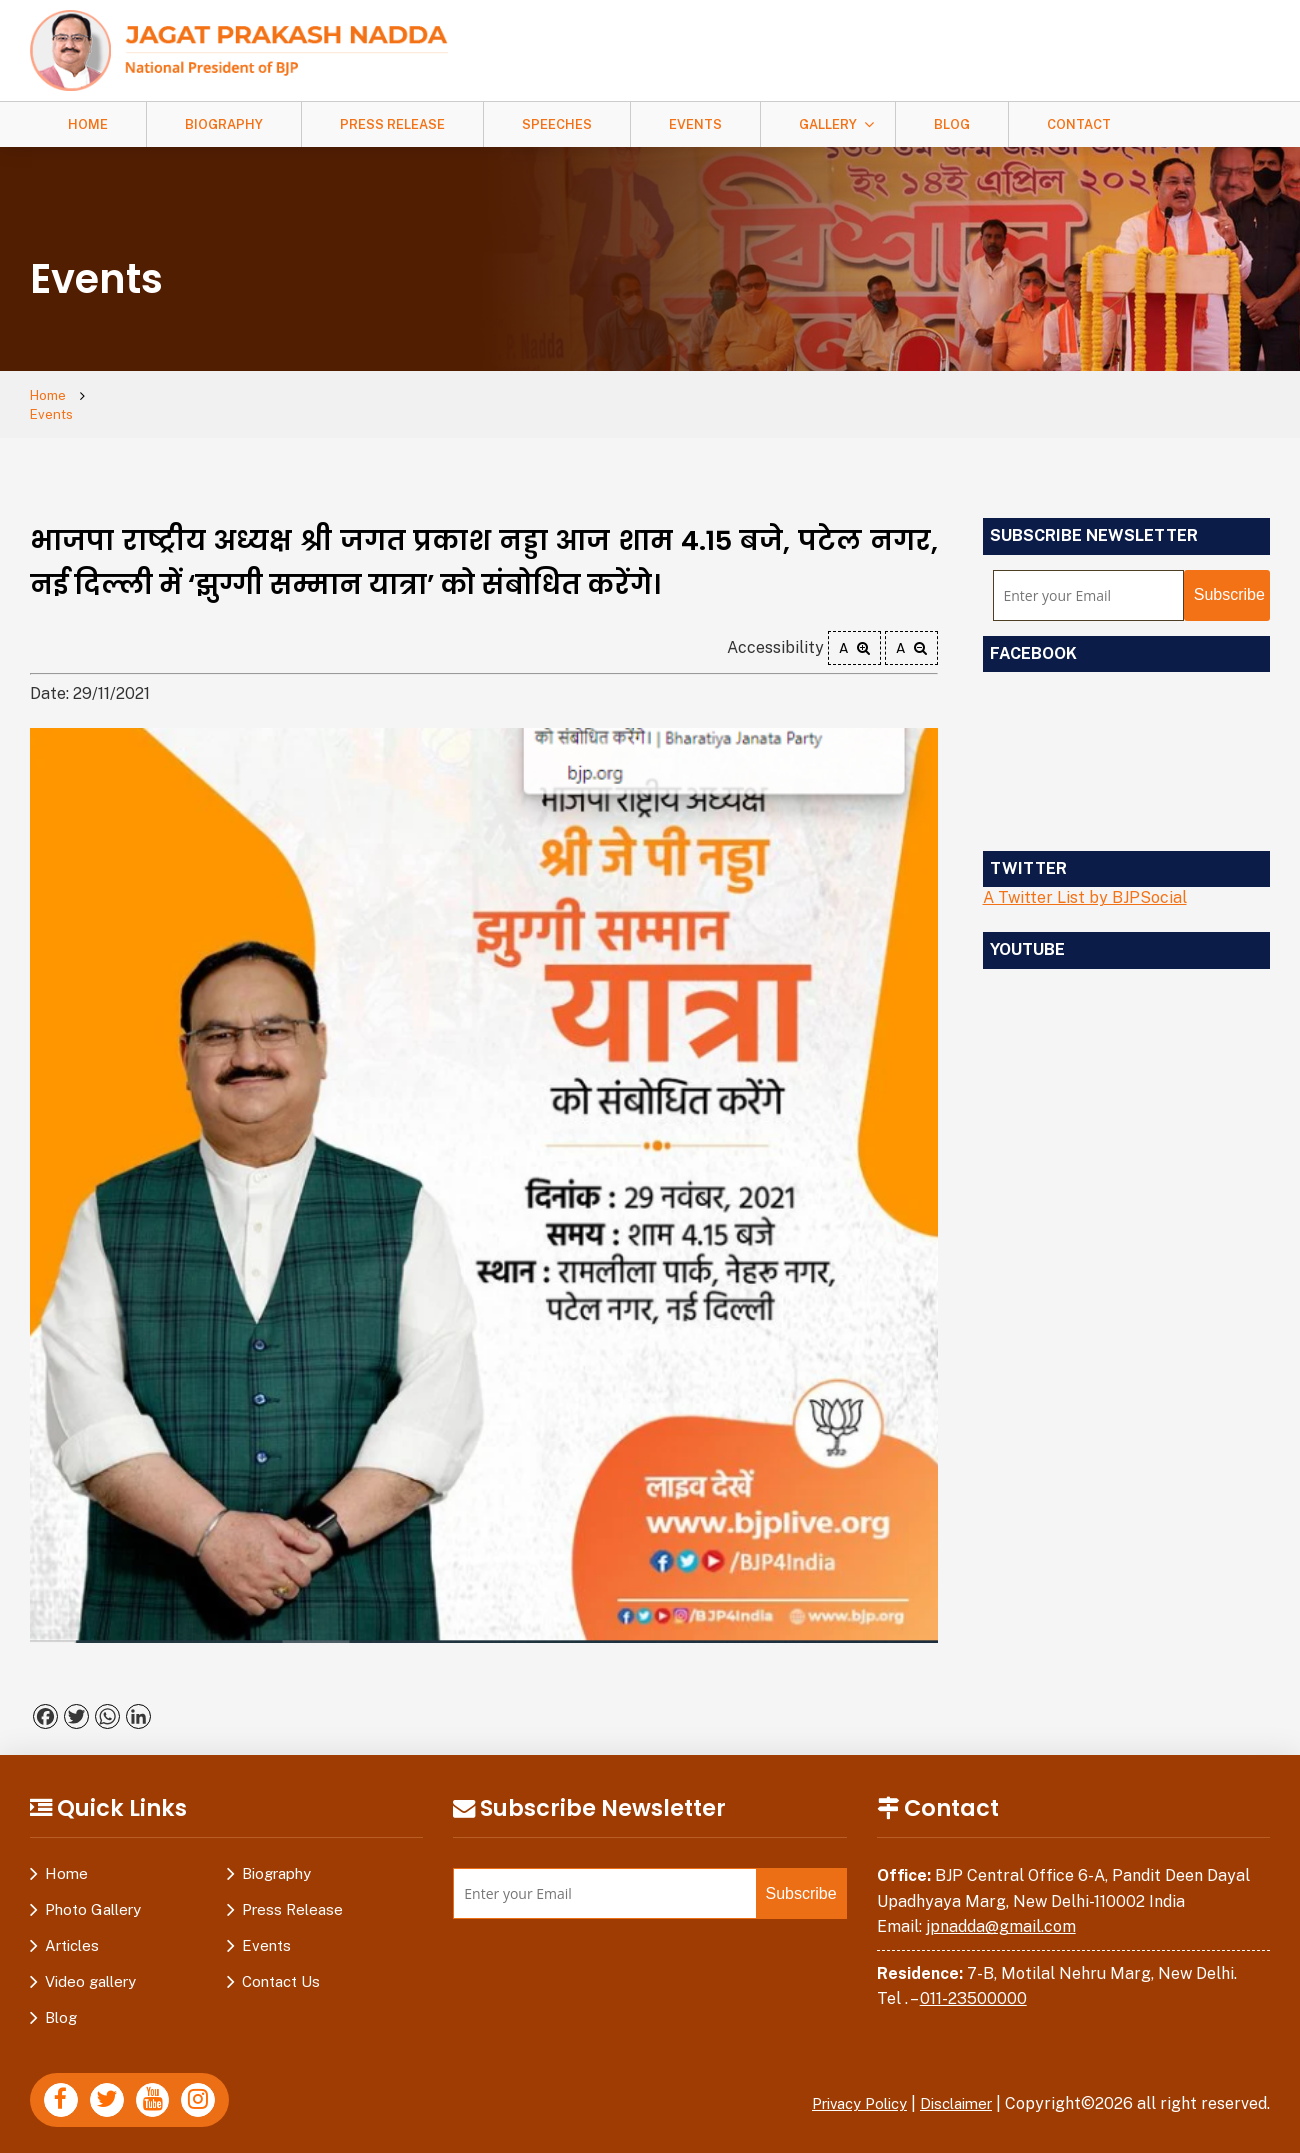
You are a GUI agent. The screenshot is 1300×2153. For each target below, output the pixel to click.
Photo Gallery (93, 1893)
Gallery (828, 124)
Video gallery (90, 1965)
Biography (224, 124)
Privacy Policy (845, 2087)
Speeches (557, 124)
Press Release (392, 124)
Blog (952, 124)
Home (88, 124)
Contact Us (281, 1965)
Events (695, 124)
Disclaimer (952, 2087)
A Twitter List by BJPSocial (1085, 881)
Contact (1079, 124)
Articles (72, 1929)
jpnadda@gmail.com (1001, 1910)
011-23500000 (973, 1982)
